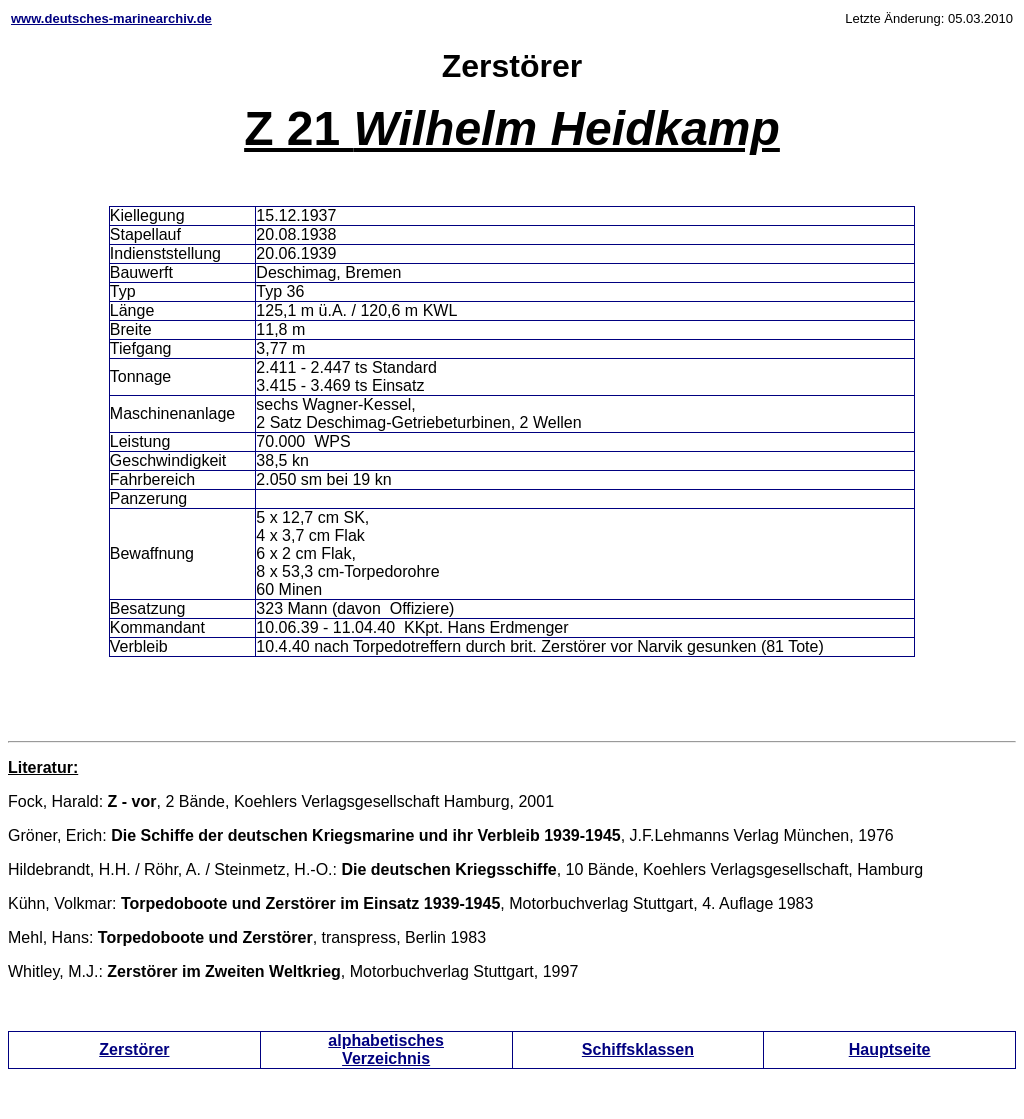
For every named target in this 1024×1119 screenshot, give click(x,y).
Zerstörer (134, 1049)
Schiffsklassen (638, 1049)
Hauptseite (890, 1049)
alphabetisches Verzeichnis (386, 1049)
